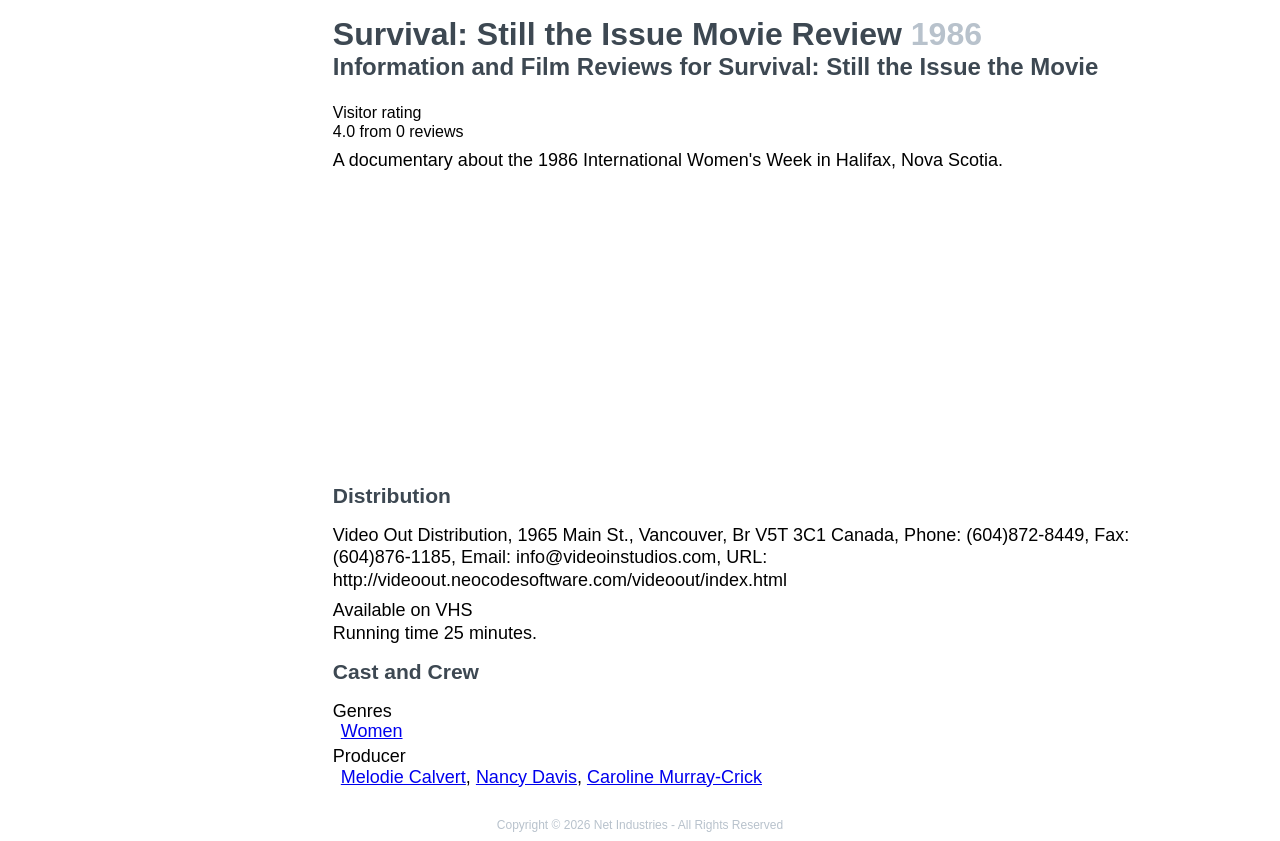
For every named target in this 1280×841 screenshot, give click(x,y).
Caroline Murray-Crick (674, 777)
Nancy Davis (526, 777)
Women (372, 731)
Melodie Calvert (403, 777)
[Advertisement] (224, 316)
